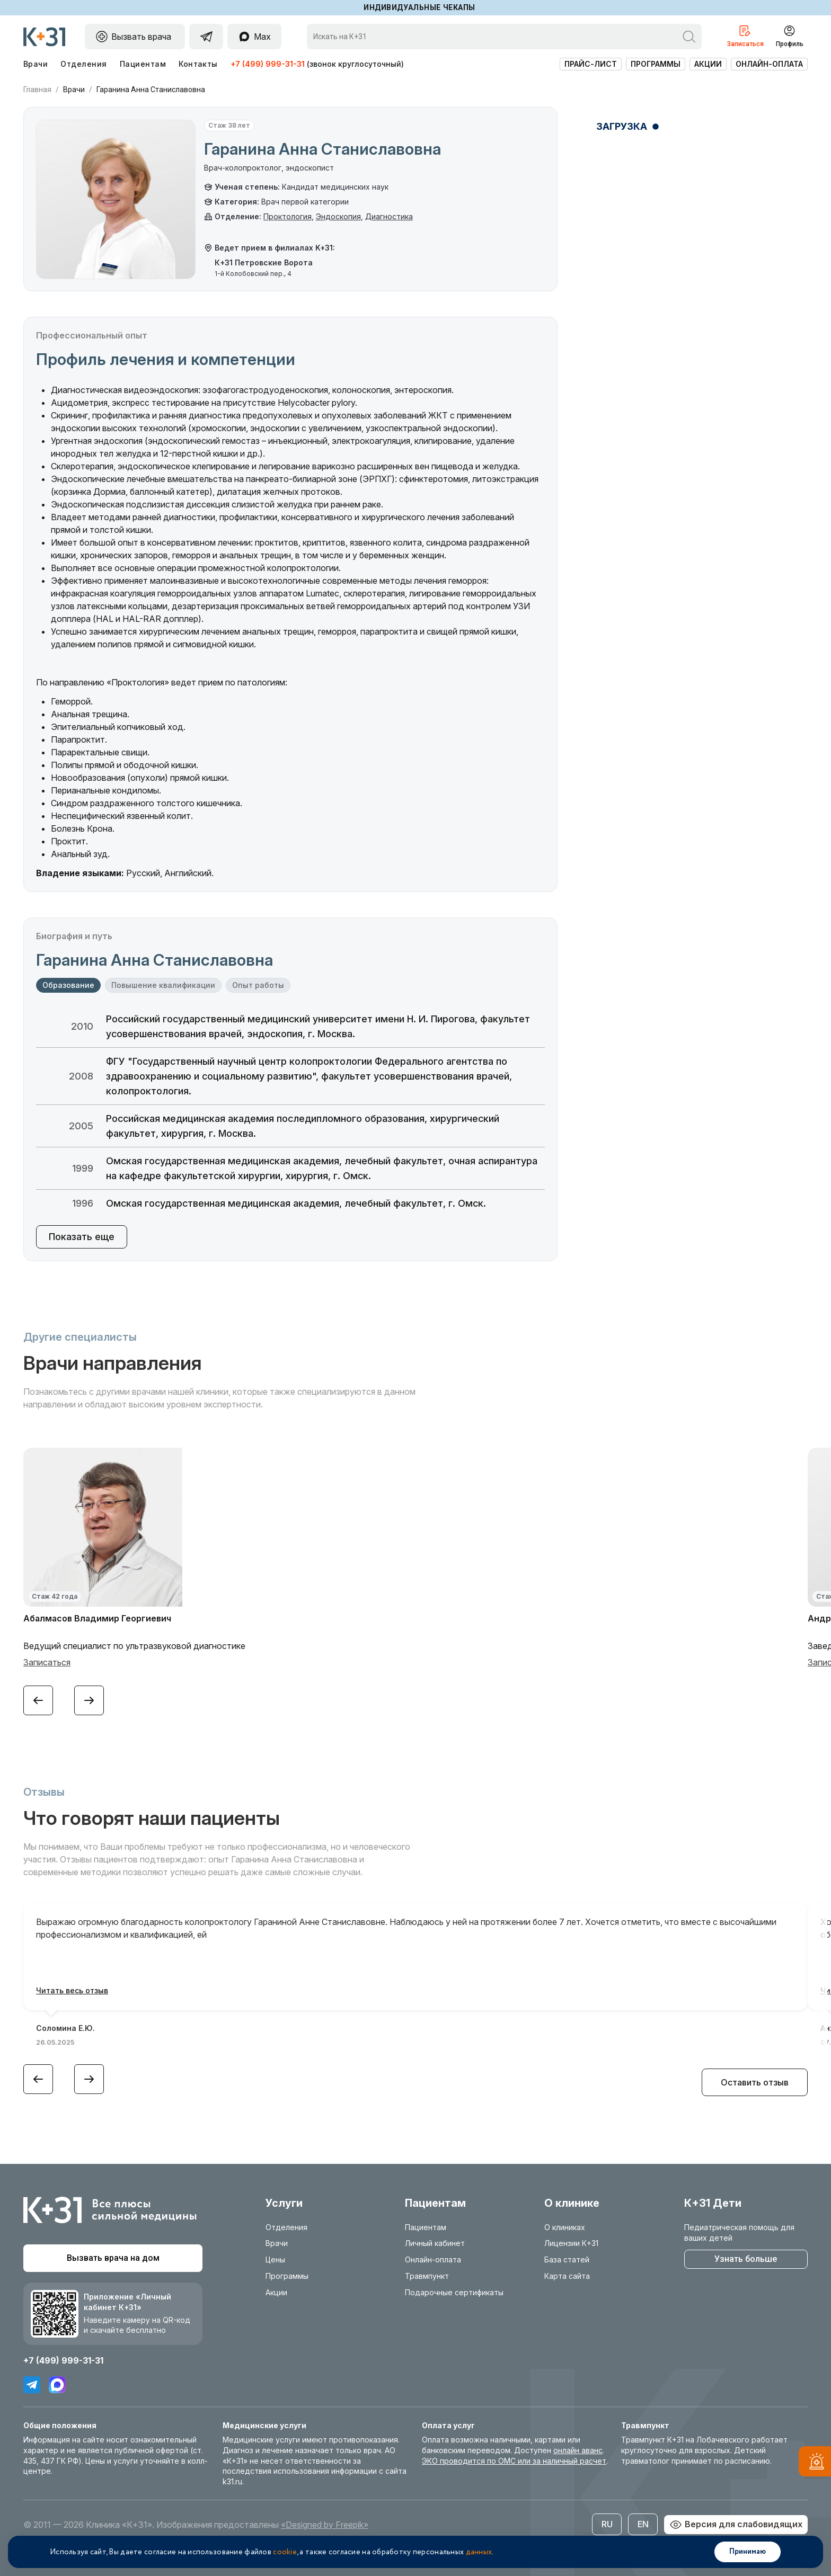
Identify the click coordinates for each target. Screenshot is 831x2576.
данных (479, 2552)
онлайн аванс (578, 2450)
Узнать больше (745, 2259)
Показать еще (81, 1236)
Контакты (198, 63)
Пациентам (143, 63)
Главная (37, 89)
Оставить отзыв (755, 2082)
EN (643, 2524)
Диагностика (389, 216)
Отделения (83, 63)
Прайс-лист (590, 63)
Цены (275, 2259)
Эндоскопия (338, 216)
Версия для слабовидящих (735, 2524)
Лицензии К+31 (571, 2243)
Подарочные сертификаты (454, 2292)
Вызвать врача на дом (113, 2258)
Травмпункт (427, 2275)
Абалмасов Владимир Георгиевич (97, 1618)
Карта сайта (567, 2275)
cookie (285, 2552)
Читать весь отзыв (72, 1990)
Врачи (35, 63)
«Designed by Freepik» (324, 2524)
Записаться (46, 1662)
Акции (708, 63)
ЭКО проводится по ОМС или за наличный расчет (514, 2460)
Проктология (287, 216)
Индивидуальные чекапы (419, 7)
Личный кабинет (435, 2243)
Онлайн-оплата (769, 63)
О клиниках (564, 2227)
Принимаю (747, 2551)
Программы (655, 63)
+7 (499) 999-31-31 (268, 63)
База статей (566, 2259)
